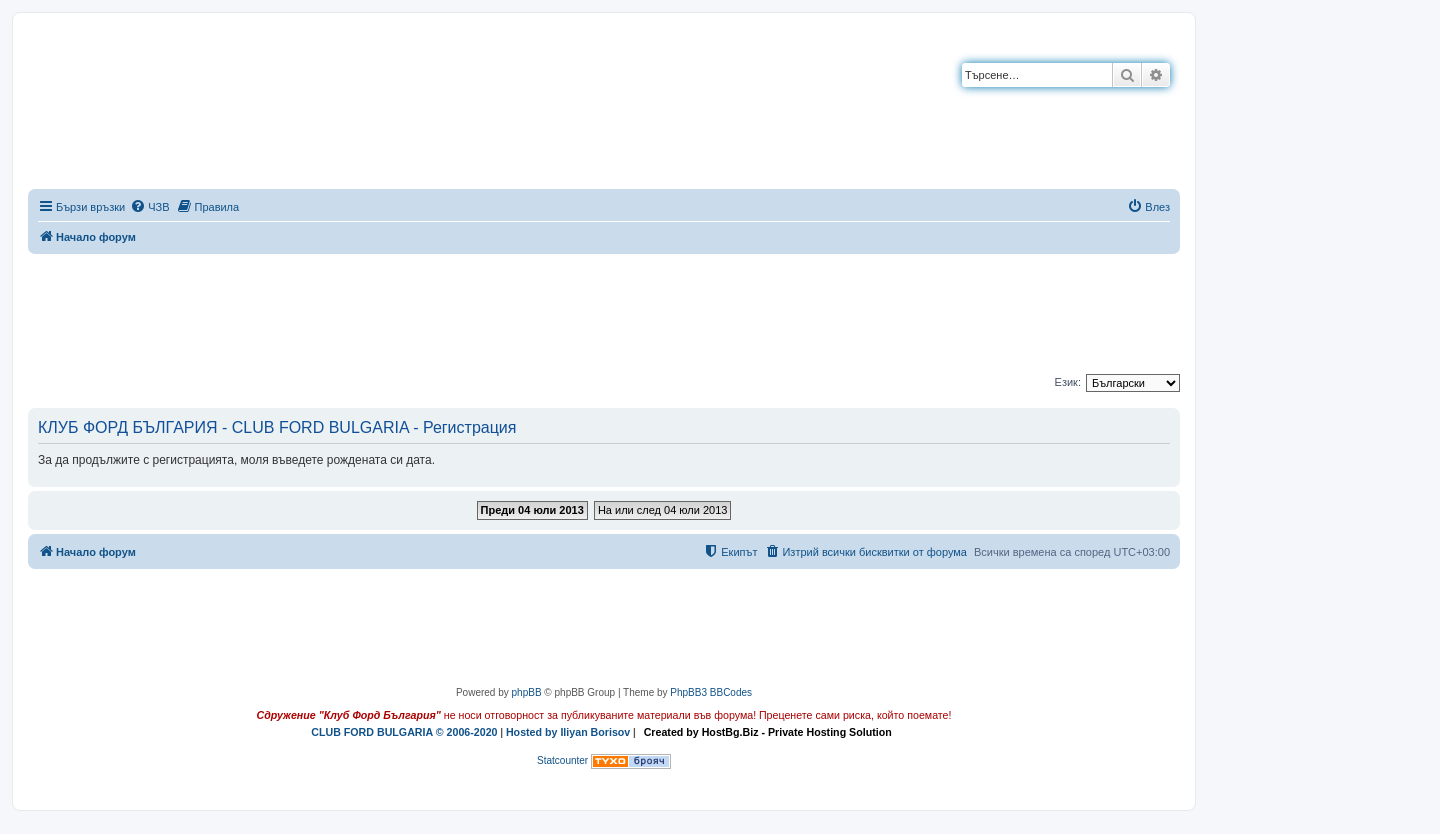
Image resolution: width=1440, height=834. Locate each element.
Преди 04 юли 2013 (532, 510)
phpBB (527, 692)
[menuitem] (149, 207)
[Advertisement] (604, 310)
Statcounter (562, 760)
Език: (1068, 382)
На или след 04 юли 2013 (663, 510)
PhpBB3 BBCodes (711, 692)
